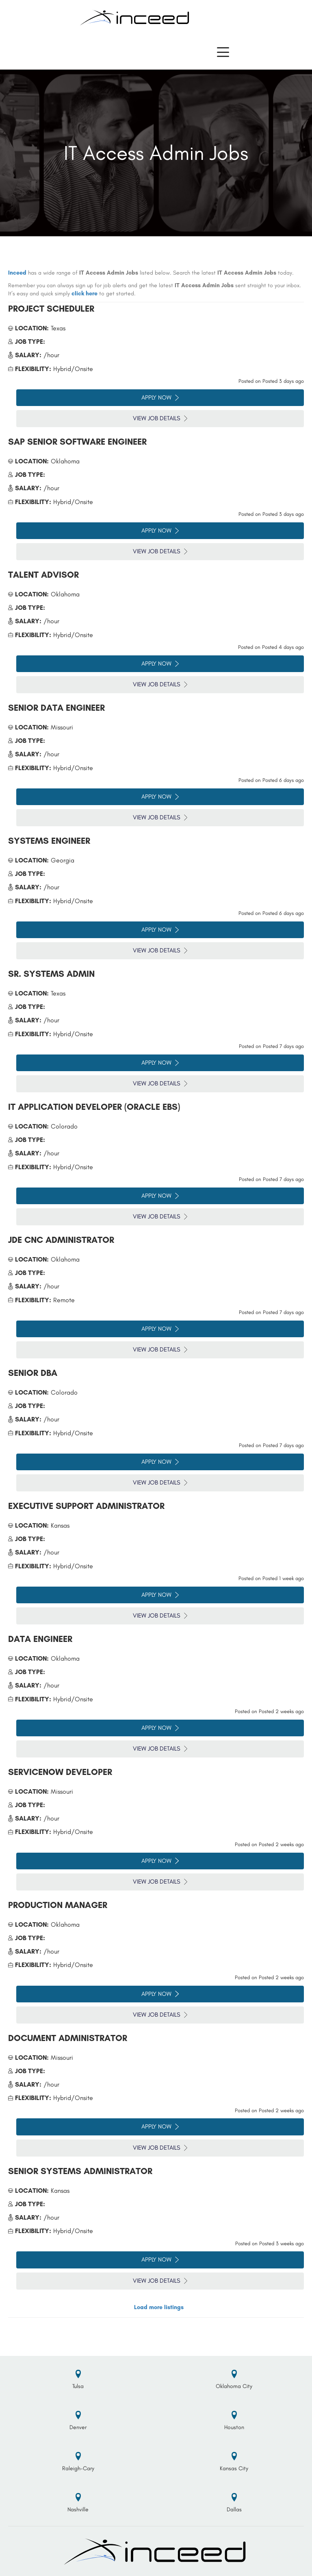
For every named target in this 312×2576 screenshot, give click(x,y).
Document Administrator (67, 2037)
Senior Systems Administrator (80, 2171)
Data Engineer (40, 1638)
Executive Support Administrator (86, 1505)
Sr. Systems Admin (51, 973)
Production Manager (57, 1904)
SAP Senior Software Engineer (77, 441)
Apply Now (159, 397)
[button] (223, 52)
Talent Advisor (43, 574)
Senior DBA (32, 1372)
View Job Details (160, 418)
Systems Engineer (49, 840)
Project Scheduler (51, 308)
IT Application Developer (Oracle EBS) (94, 1106)
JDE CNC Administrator (61, 1239)
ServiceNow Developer (60, 1771)
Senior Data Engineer (56, 707)
